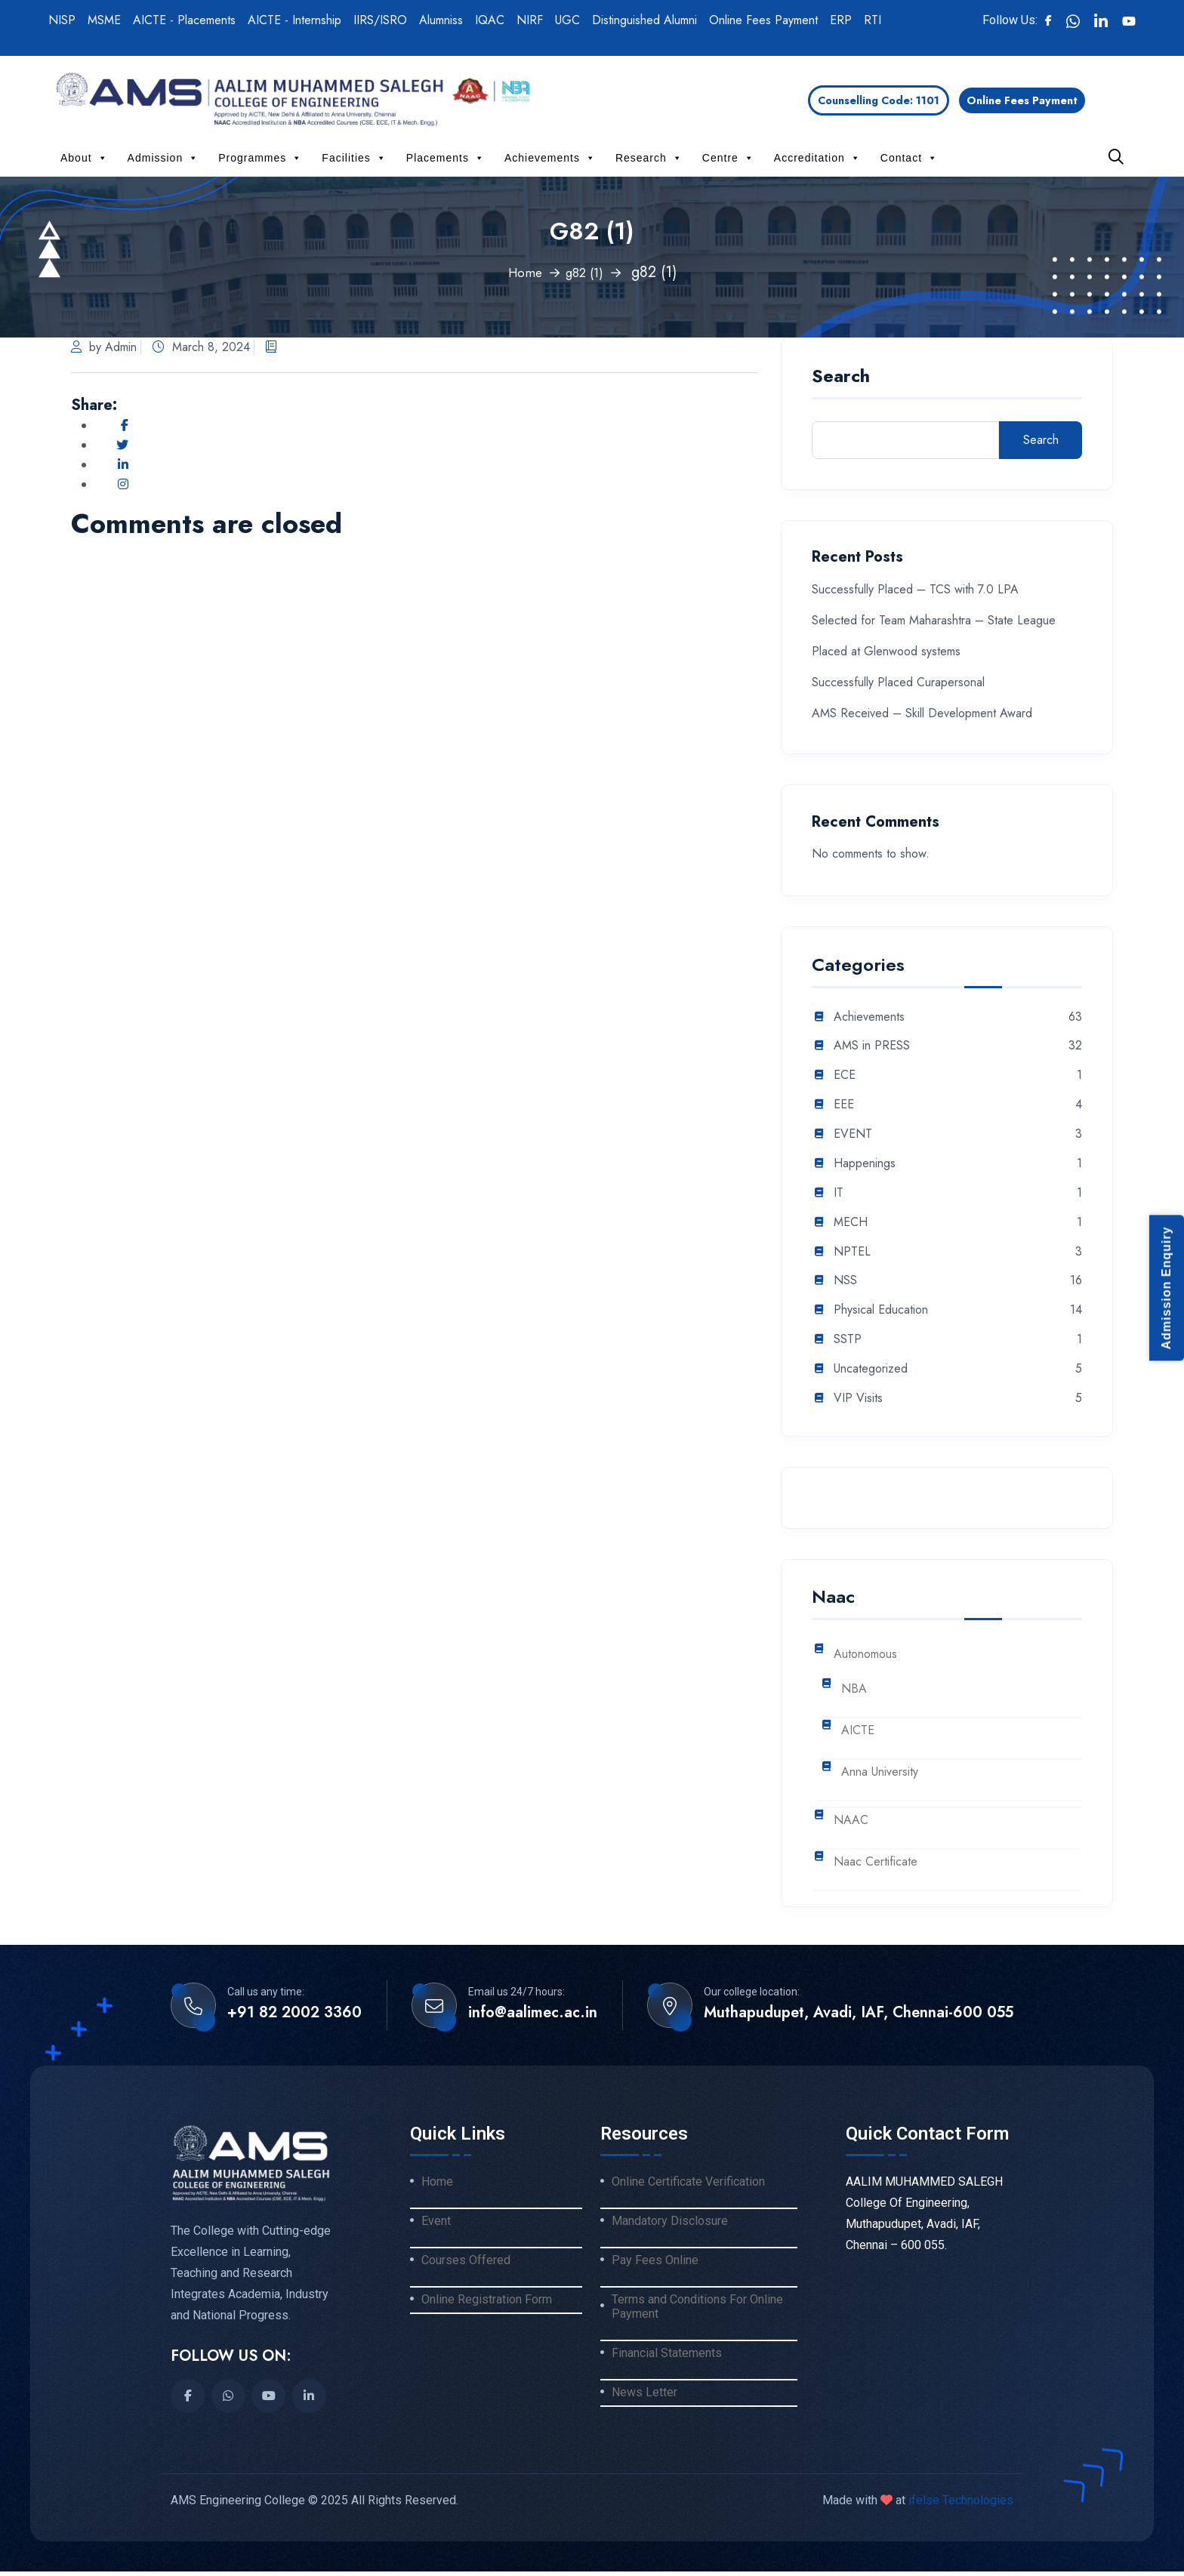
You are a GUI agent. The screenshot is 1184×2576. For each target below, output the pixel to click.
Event (436, 2223)
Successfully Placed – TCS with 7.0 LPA (915, 589)
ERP (841, 20)
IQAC (489, 20)
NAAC (851, 1820)
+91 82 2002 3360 (294, 2013)
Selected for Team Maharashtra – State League (934, 620)
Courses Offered (465, 2265)
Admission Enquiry (1166, 1288)
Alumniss (441, 20)
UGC (567, 20)
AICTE (857, 1731)
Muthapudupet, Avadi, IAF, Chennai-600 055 (858, 2013)
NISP (62, 20)
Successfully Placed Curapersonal (898, 682)
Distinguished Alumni (644, 20)
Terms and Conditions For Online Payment (697, 2314)
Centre (728, 158)
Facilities (354, 158)
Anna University (879, 1772)
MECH (851, 1223)
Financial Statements (667, 2362)
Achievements (550, 158)
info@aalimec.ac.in (532, 2013)
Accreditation (817, 158)
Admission (163, 158)
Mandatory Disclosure (670, 2223)
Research (649, 158)
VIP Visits (858, 1398)
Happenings (865, 1164)
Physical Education (881, 1310)
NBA (854, 1689)
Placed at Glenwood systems (886, 651)
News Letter (644, 2404)
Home (521, 272)
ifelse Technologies (959, 2504)
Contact (909, 158)
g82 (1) (586, 272)
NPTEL (852, 1252)
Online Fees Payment (763, 20)
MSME (104, 20)
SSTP (848, 1340)
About (84, 158)
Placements (445, 158)
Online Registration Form (486, 2306)
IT (838, 1193)
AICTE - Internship (294, 20)
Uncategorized (871, 1369)
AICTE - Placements (184, 20)
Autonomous (865, 1654)
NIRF (529, 20)
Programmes (260, 158)
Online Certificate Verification (688, 2182)
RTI (872, 20)
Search (841, 378)
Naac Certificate (875, 1862)
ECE (845, 1075)
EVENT (853, 1134)
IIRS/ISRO (380, 20)
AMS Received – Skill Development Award (922, 713)
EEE (844, 1105)
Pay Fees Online (655, 2265)
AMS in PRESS (872, 1046)
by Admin (104, 347)
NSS (845, 1281)
